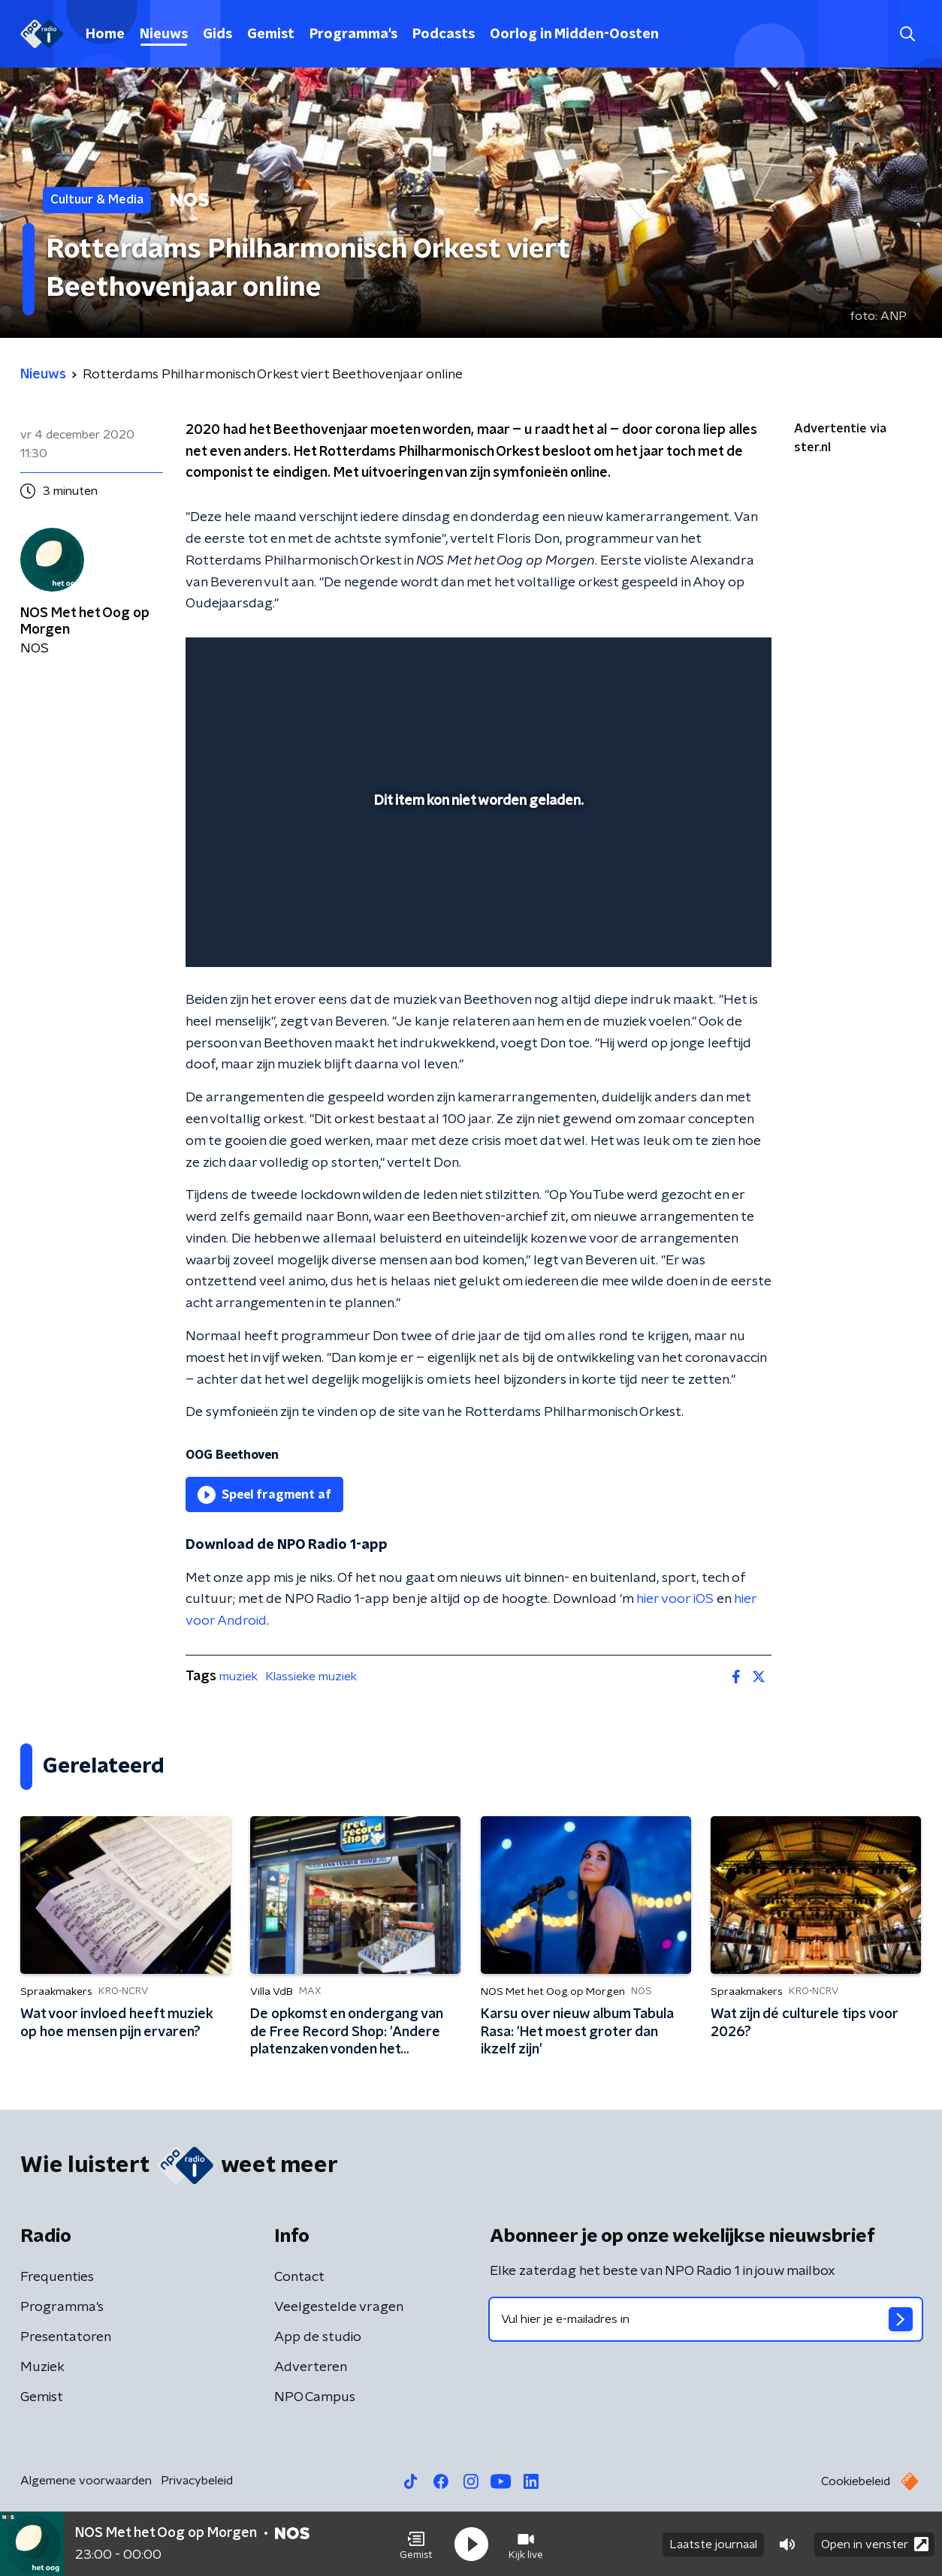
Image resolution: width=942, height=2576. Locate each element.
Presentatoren (65, 2337)
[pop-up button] (704, 934)
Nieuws (164, 34)
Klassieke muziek (311, 1677)
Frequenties (57, 2277)
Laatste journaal (713, 2544)
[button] (416, 2544)
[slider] (476, 893)
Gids (217, 34)
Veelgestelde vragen (338, 2307)
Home (105, 34)
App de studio (317, 2337)
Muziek (42, 2367)
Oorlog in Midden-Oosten (574, 34)
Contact (299, 2277)
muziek (238, 1677)
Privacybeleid (197, 2481)
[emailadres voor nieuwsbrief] (706, 2319)
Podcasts (443, 34)
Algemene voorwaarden (86, 2481)
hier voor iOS (675, 1599)
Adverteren (310, 2367)
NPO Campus (314, 2397)
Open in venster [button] (874, 2544)
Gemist (270, 34)
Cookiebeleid (855, 2481)
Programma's (353, 34)
